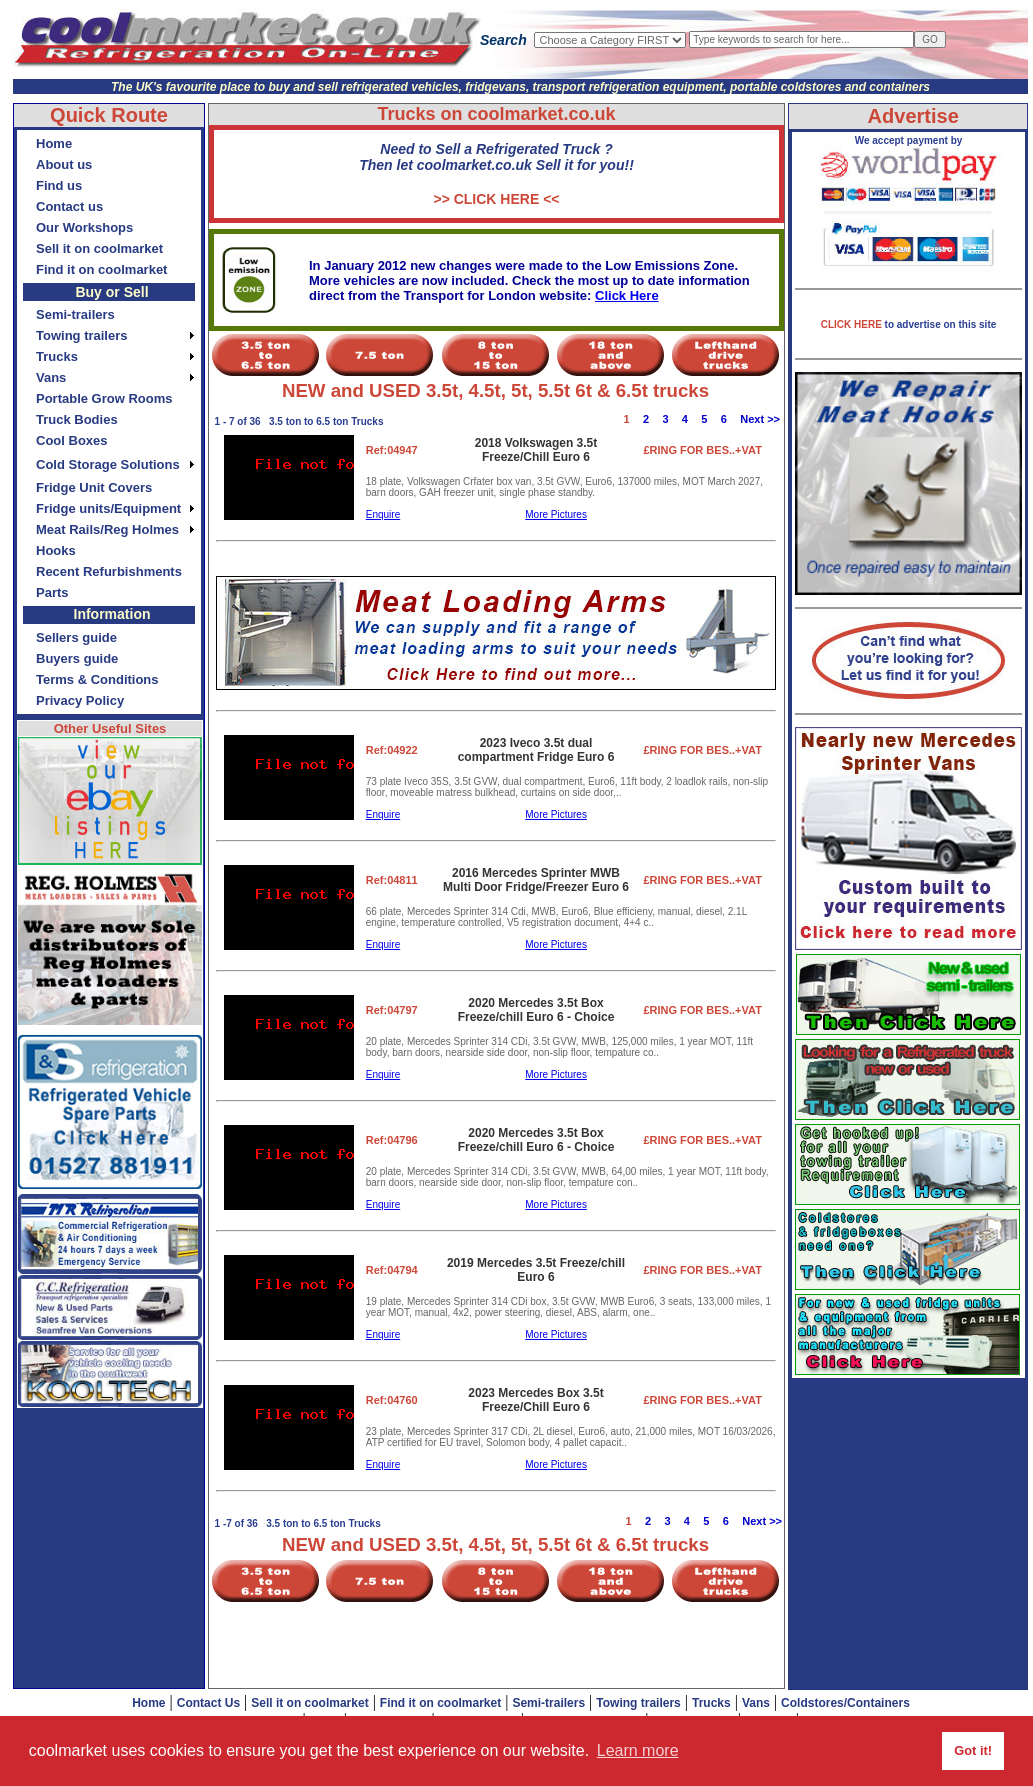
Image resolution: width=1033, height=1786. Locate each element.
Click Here (627, 295)
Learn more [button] (638, 1750)
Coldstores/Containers (845, 1703)
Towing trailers (638, 1703)
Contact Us (208, 1703)
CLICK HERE (853, 324)
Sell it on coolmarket (309, 1703)
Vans (756, 1703)
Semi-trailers (548, 1703)
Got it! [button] (973, 1750)
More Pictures (556, 514)
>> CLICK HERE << (496, 199)
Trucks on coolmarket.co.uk (496, 114)
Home (148, 1703)
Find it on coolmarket (440, 1703)
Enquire (383, 514)
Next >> (760, 419)
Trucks (711, 1703)
